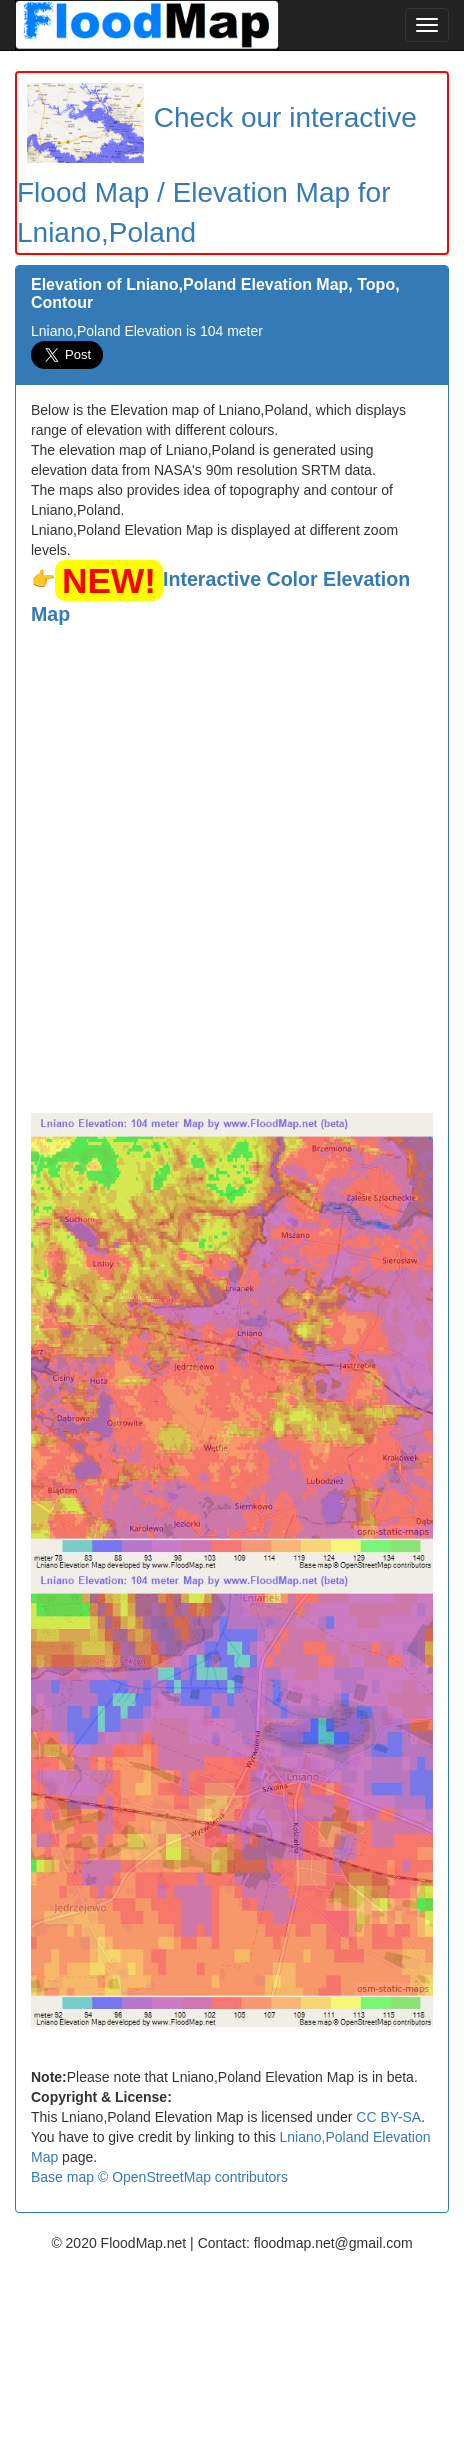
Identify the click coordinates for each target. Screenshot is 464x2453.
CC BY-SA (388, 2117)
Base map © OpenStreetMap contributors (159, 2177)
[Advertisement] (232, 871)
